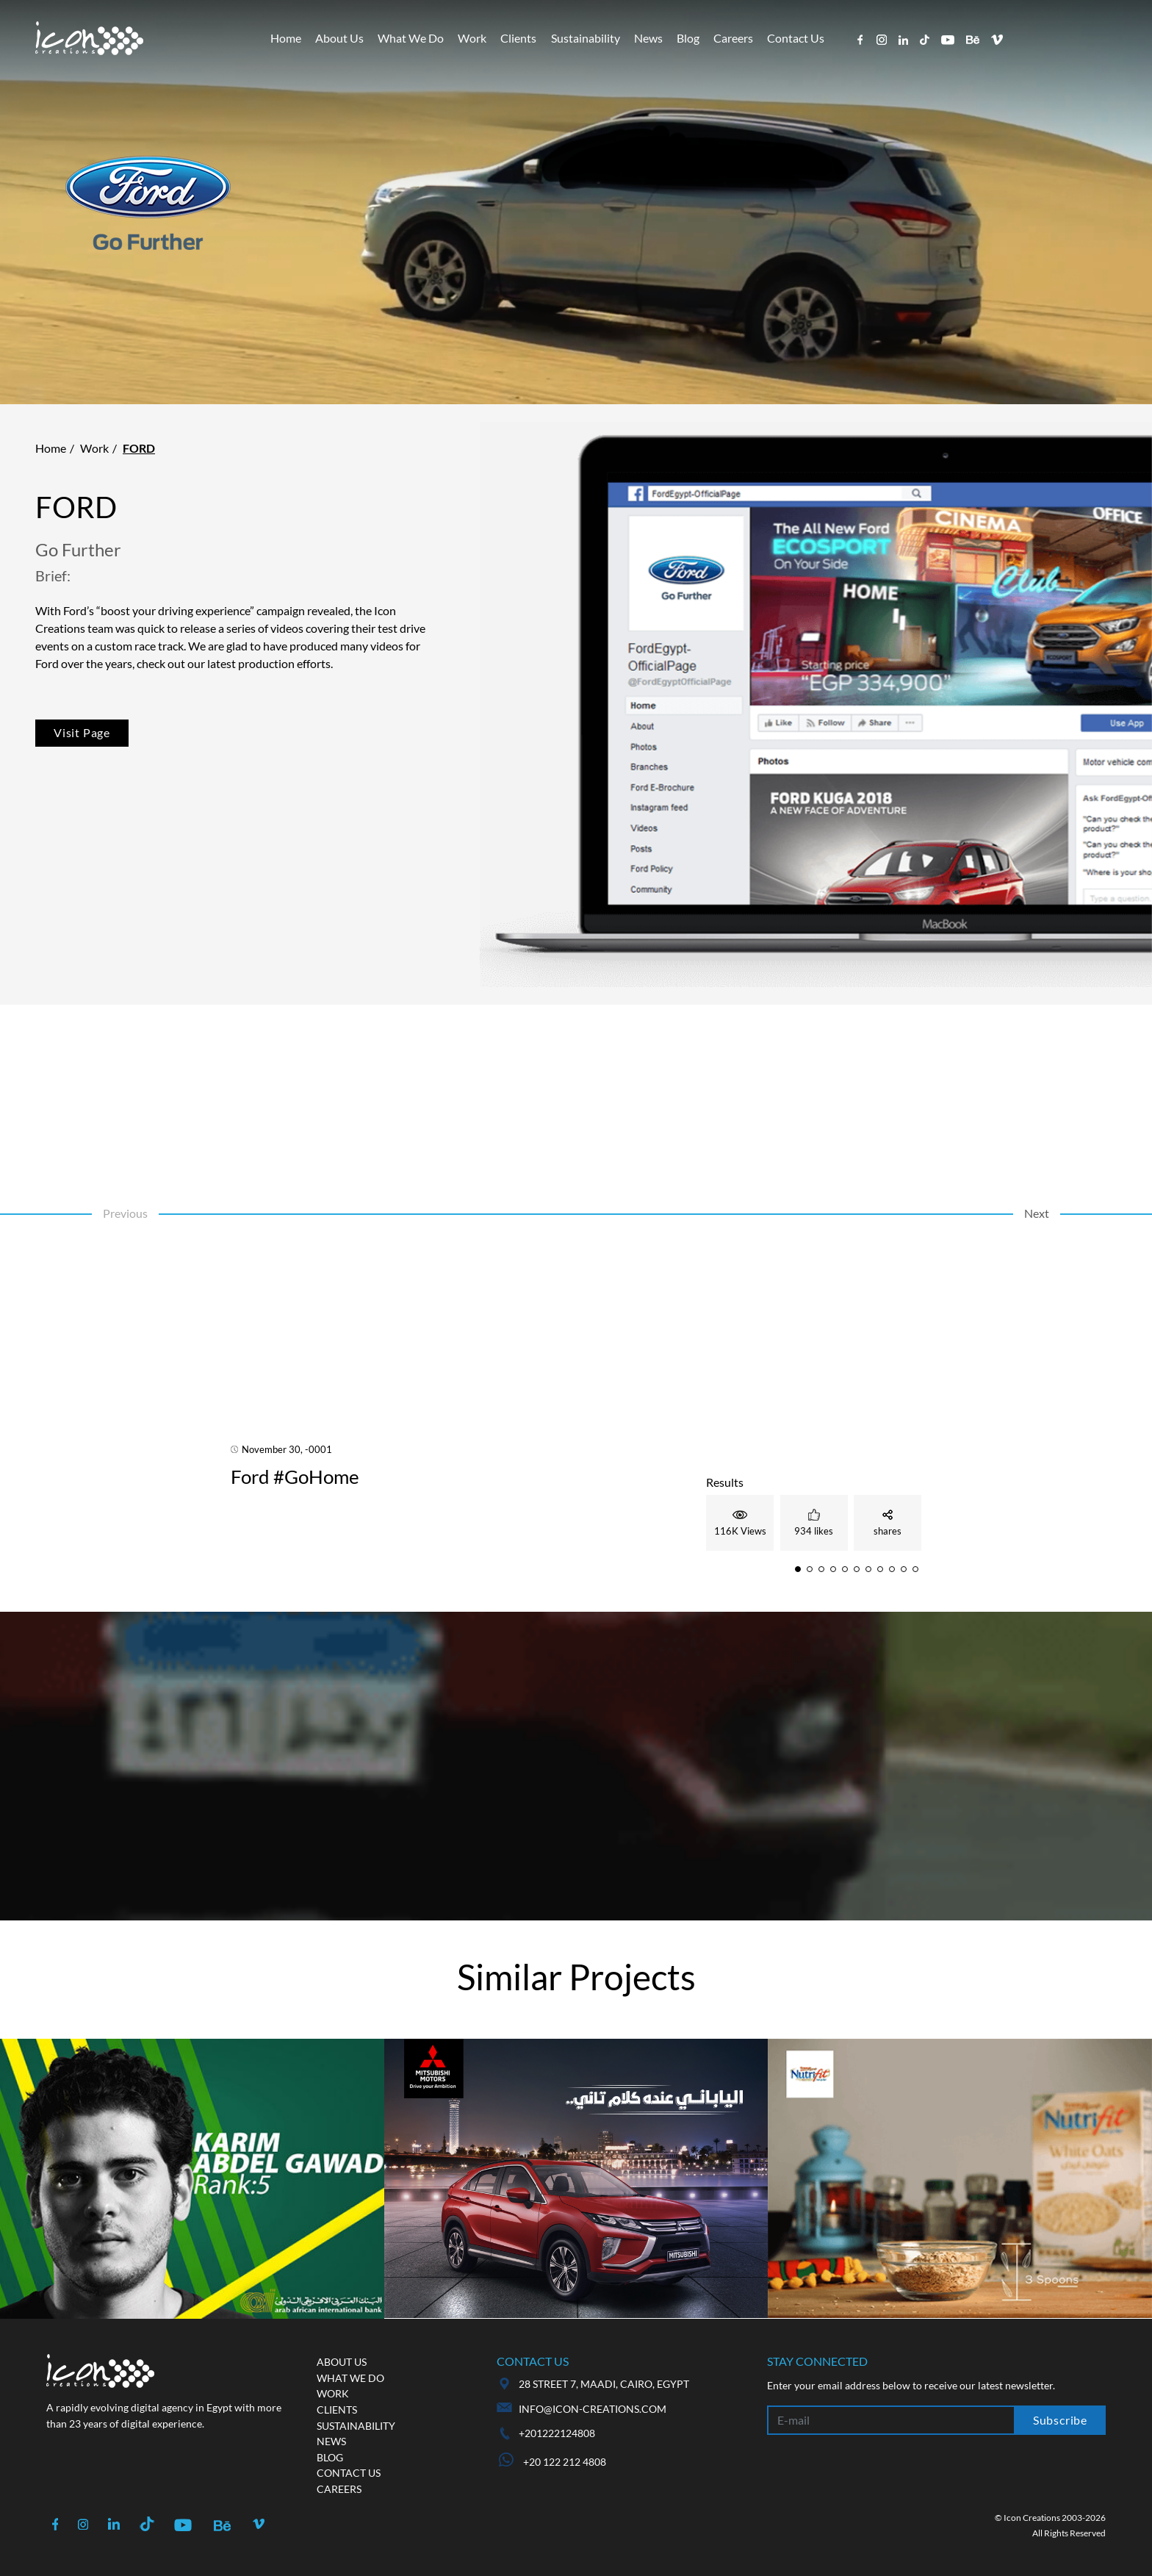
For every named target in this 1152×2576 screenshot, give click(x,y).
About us (342, 2362)
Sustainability (585, 38)
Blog (688, 38)
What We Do (411, 38)
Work (472, 38)
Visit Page (82, 732)
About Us (339, 38)
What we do (350, 2378)
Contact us (349, 2472)
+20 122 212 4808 (552, 2461)
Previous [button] (125, 1213)
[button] (798, 1569)
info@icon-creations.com (592, 2409)
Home (285, 38)
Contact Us (795, 38)
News (648, 38)
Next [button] (1036, 1213)
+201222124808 (557, 2433)
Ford (139, 448)
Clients (518, 38)
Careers (733, 38)
